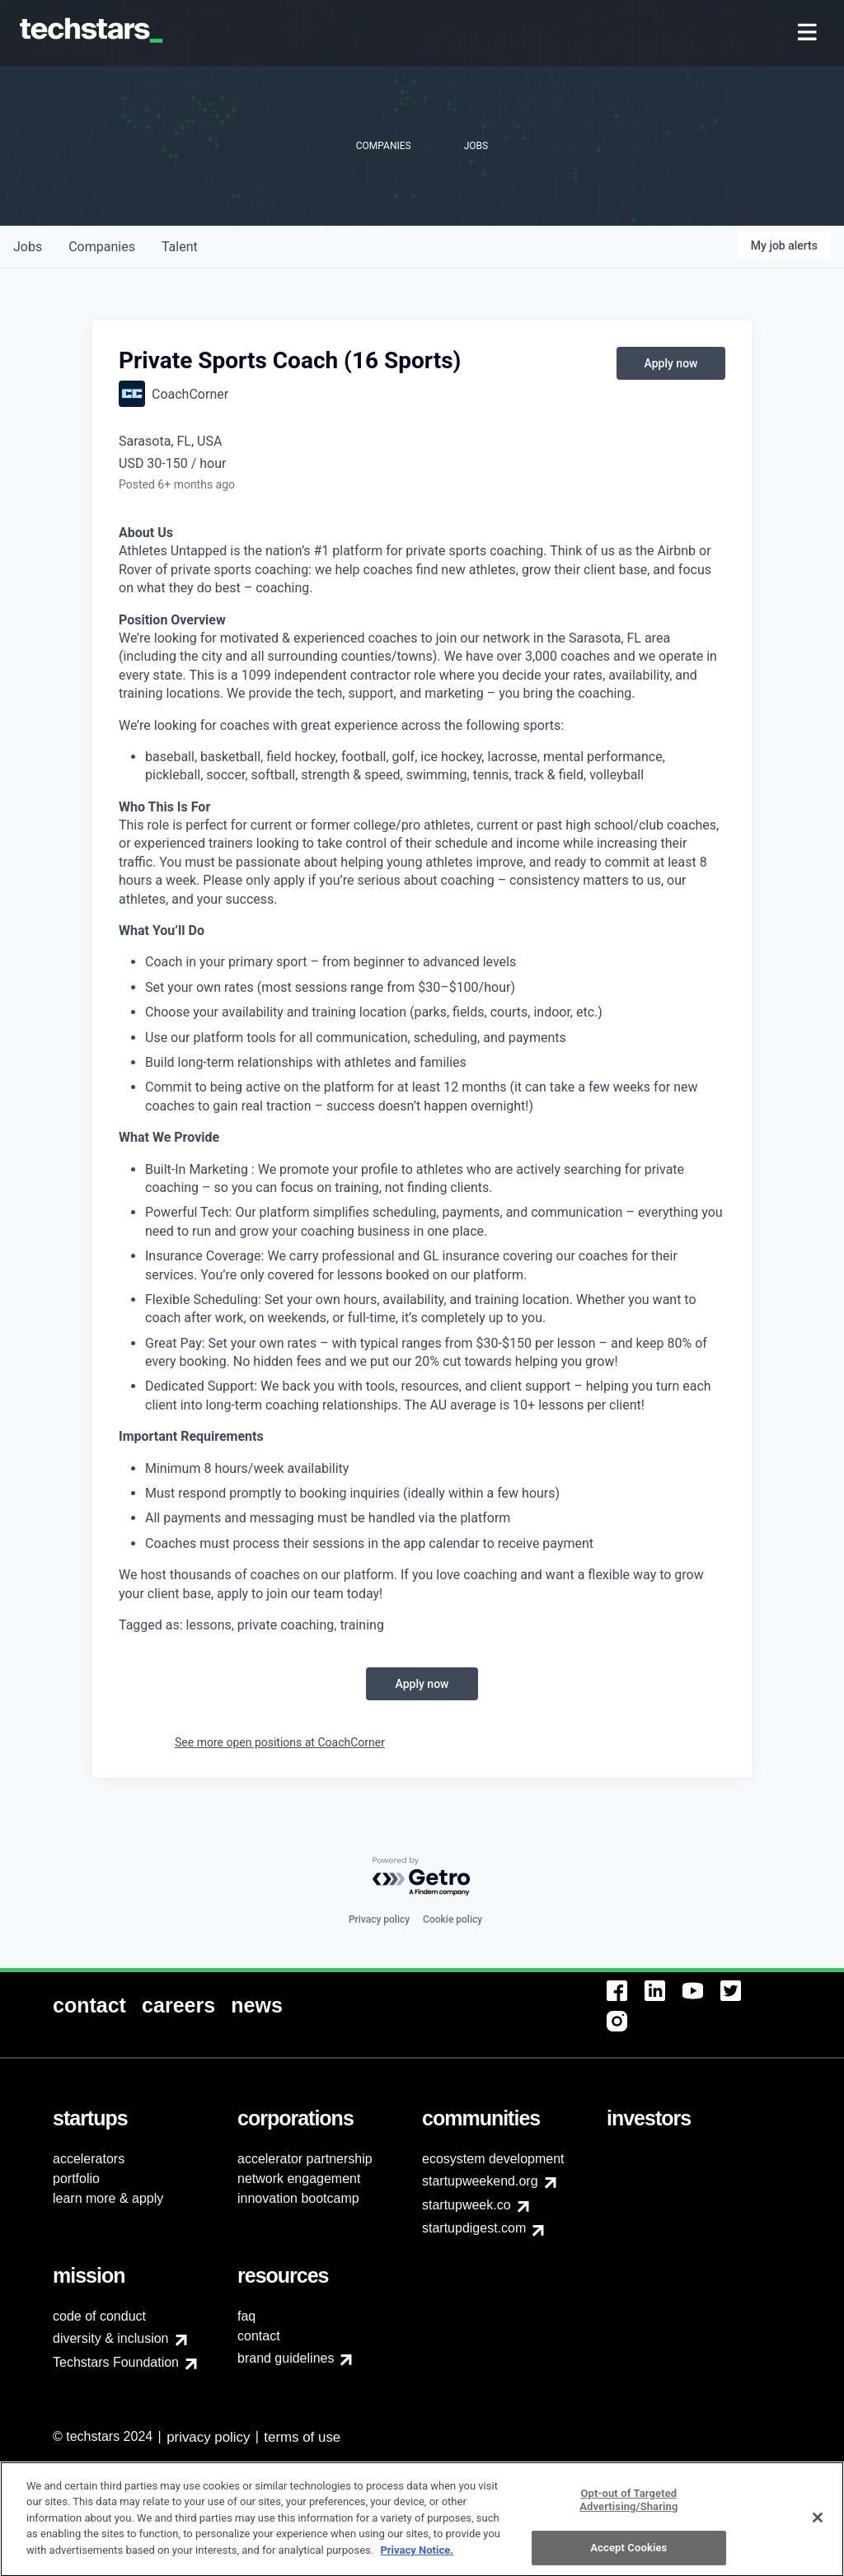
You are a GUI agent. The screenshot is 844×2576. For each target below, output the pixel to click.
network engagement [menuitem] (298, 2179)
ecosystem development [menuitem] (493, 2159)
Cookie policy (452, 1919)
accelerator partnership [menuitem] (305, 2159)
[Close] (817, 2525)
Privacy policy (379, 1919)
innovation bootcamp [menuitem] (298, 2198)
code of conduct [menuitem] (99, 2316)
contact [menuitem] (258, 2336)
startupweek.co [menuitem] (466, 2205)
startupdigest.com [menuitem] (474, 2228)
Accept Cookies (628, 2555)
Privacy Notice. (416, 2557)
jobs (27, 247)
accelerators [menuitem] (88, 2159)
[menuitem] (809, 33)
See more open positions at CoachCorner (280, 1742)
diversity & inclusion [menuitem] (111, 2338)
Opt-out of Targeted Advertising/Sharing (628, 2507)
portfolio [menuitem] (76, 2179)
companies (101, 247)
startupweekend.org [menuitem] (480, 2181)
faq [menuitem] (246, 2316)
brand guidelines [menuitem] (285, 2358)
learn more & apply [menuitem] (108, 2198)
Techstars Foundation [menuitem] (116, 2362)
